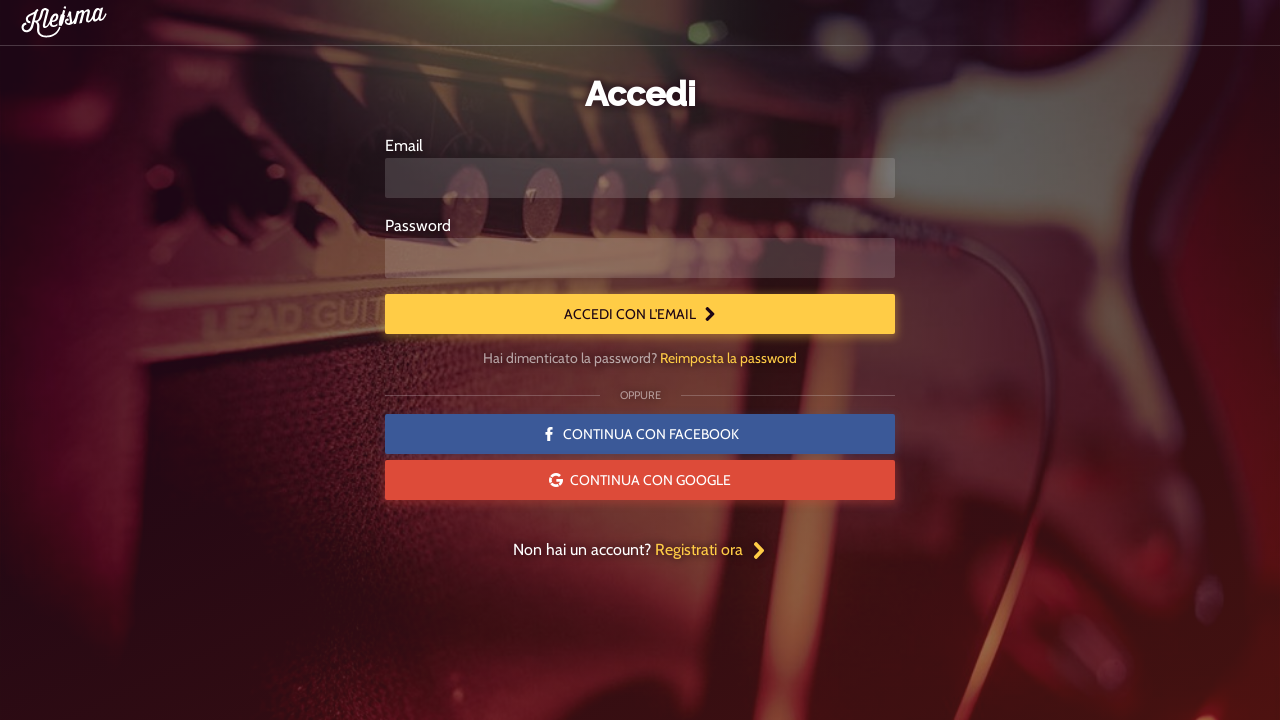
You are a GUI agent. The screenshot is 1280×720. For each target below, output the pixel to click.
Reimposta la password (728, 358)
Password (418, 225)
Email (404, 145)
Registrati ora (711, 549)
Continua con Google (640, 480)
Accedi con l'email (640, 314)
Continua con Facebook (640, 434)
